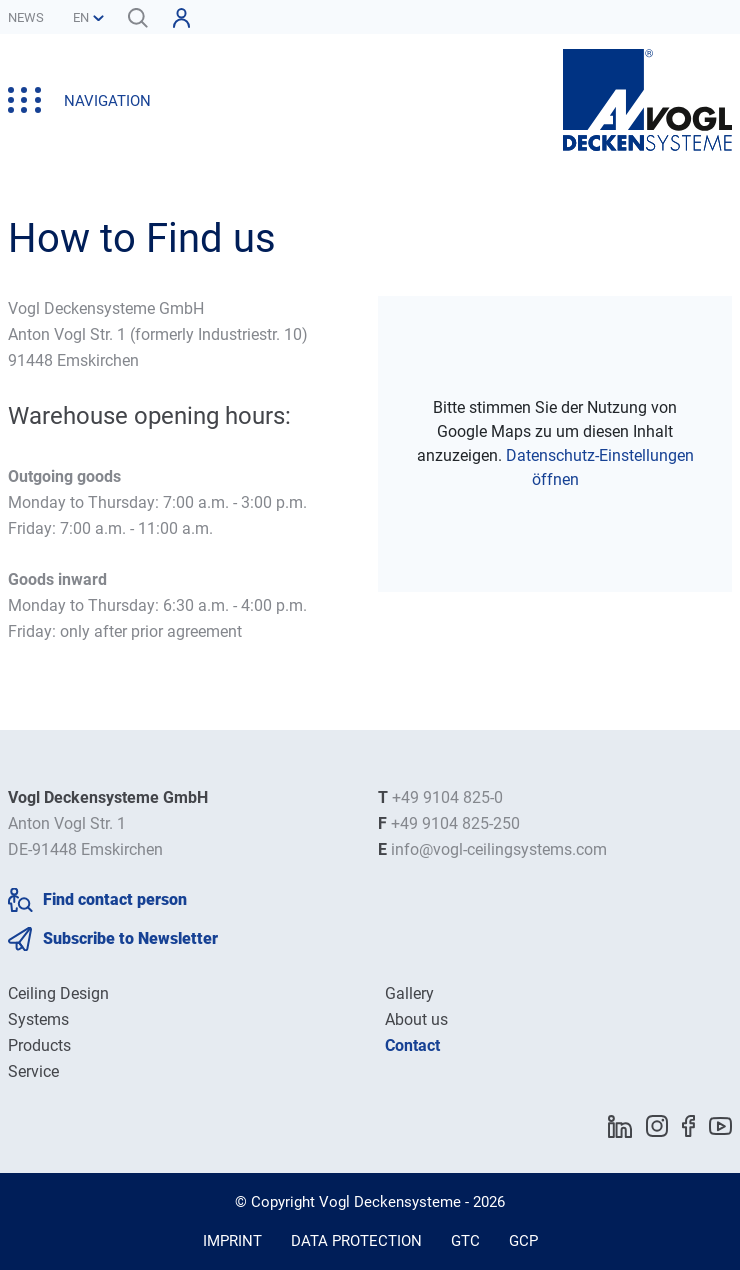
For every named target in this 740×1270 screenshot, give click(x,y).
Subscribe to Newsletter (130, 938)
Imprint (232, 1241)
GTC (465, 1241)
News (26, 17)
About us (416, 1019)
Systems (38, 1019)
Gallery (409, 993)
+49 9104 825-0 (447, 797)
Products (39, 1045)
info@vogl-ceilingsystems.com (499, 849)
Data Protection (356, 1241)
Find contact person (115, 899)
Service (33, 1071)
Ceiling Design (58, 993)
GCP (523, 1241)
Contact (412, 1045)
